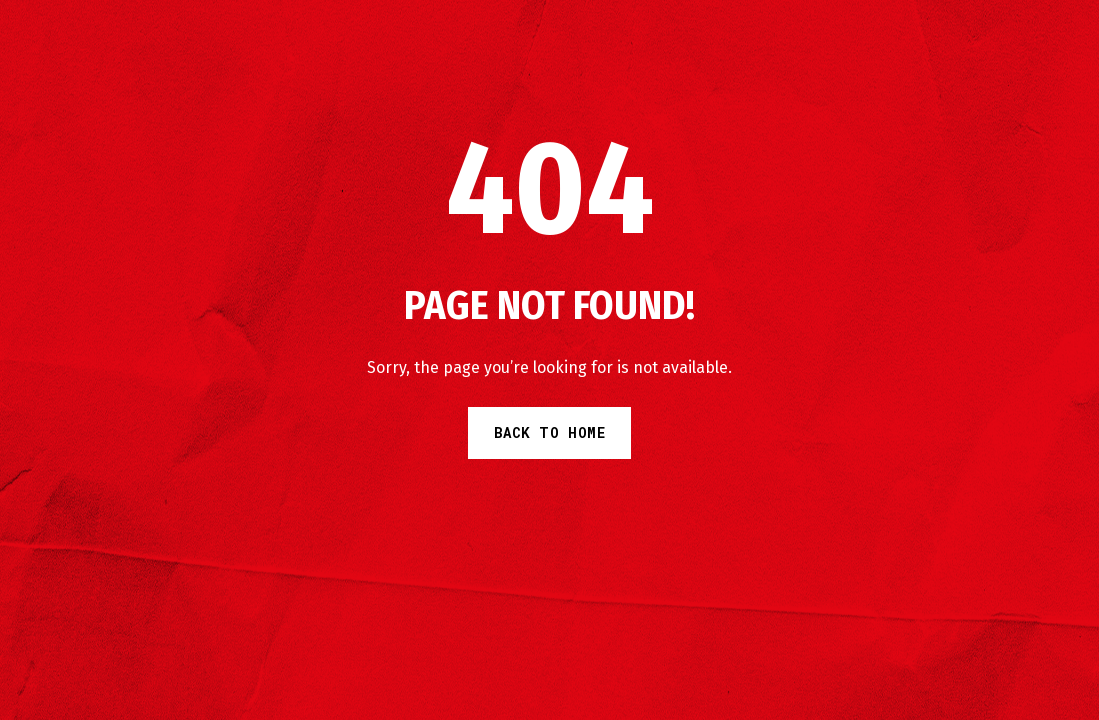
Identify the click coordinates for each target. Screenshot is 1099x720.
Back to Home (550, 432)
